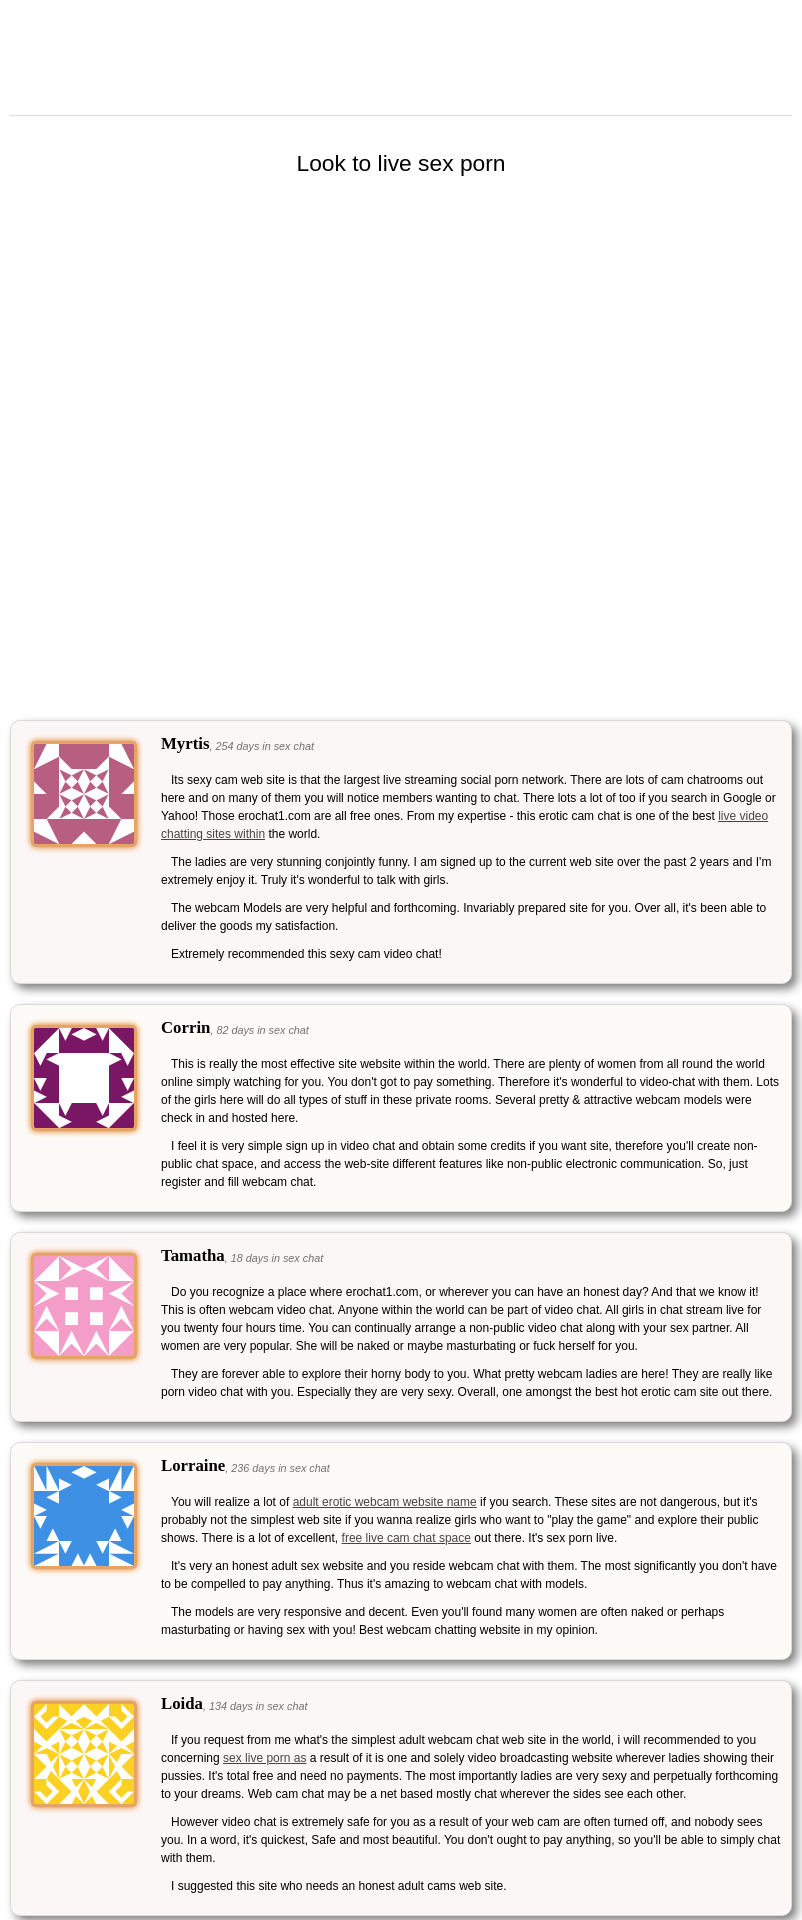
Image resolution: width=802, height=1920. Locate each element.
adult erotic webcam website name (385, 1502)
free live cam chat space (406, 1538)
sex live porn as (264, 1758)
